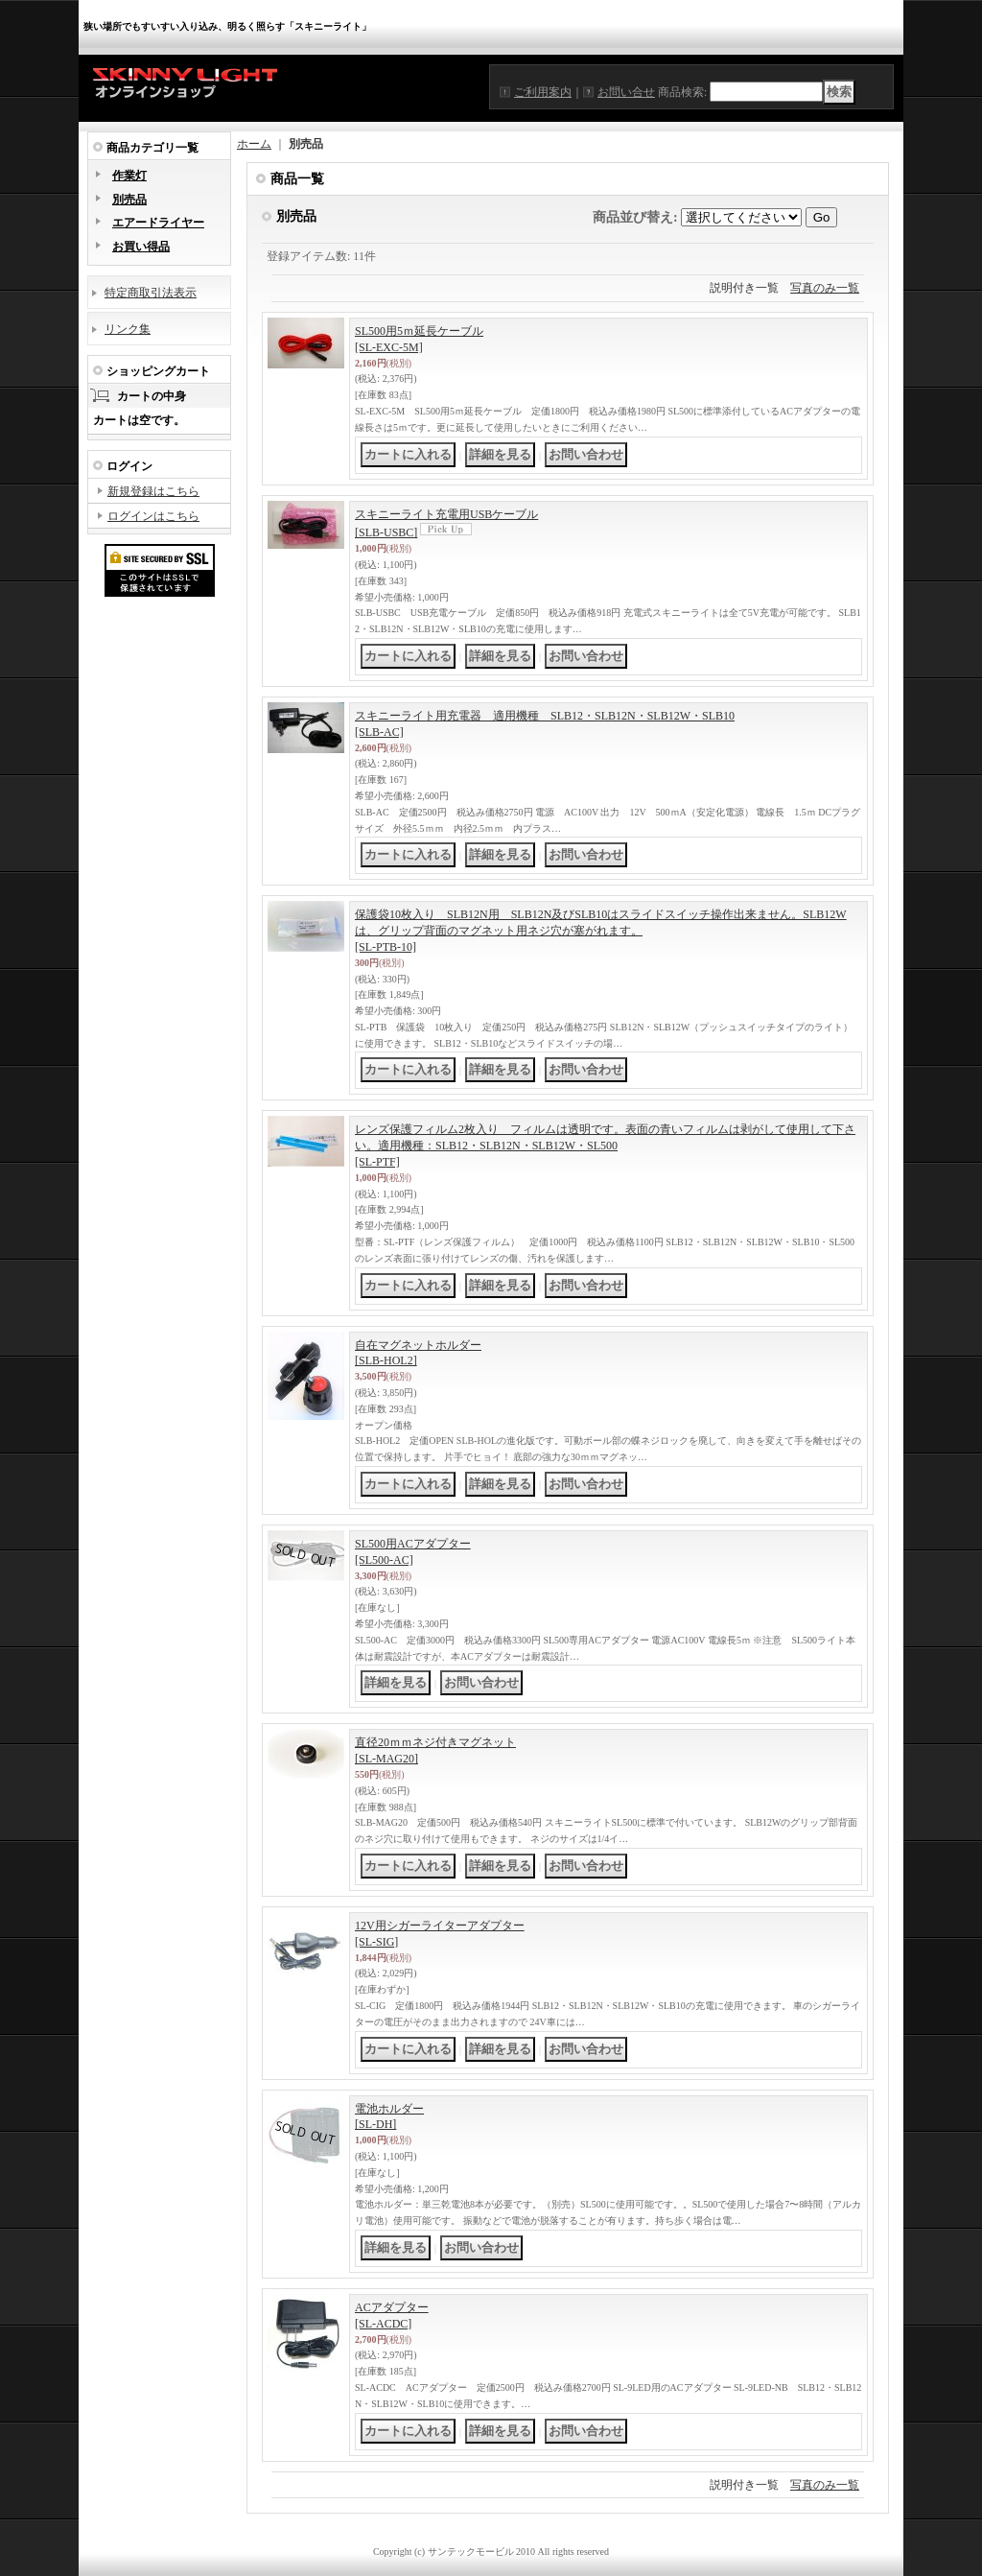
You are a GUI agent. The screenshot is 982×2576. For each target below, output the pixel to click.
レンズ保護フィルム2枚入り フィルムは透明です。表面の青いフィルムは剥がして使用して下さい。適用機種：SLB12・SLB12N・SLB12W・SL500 (605, 1146)
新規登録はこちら (153, 491)
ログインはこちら (153, 516)
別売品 (129, 199)
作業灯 (129, 175)
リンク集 (128, 329)
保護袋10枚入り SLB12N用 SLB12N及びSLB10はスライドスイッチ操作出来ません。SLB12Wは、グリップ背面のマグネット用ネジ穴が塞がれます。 (601, 931)
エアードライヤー (158, 222)
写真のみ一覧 (824, 288)
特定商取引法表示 (151, 292)
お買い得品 (141, 246)
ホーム (254, 144)
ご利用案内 (543, 92)
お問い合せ (626, 92)
